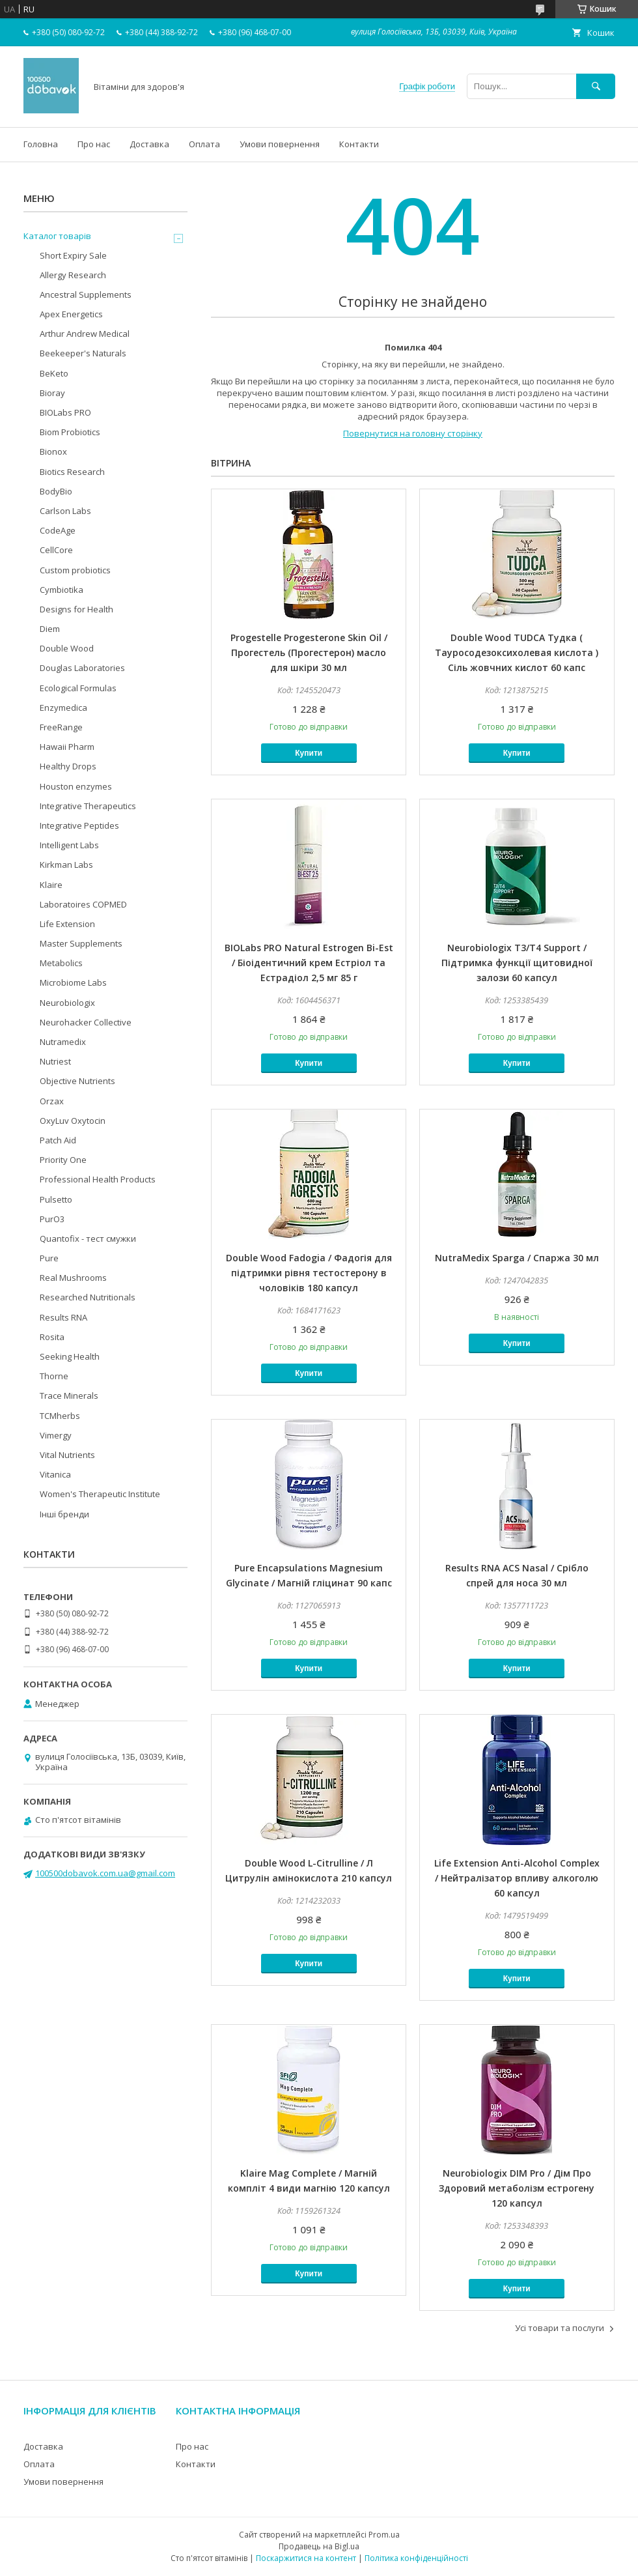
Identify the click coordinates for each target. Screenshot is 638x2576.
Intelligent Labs (69, 845)
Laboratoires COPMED (83, 904)
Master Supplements (81, 943)
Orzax (52, 1101)
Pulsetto (56, 1199)
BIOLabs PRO (65, 412)
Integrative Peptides (79, 825)
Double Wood (67, 648)
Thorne (54, 1376)
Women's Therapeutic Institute (100, 1494)
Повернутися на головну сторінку (412, 433)
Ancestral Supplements (86, 294)
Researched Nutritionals (87, 1297)
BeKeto (54, 373)
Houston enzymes (76, 786)
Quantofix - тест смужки (88, 1238)
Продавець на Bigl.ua (319, 2546)
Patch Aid (58, 1140)
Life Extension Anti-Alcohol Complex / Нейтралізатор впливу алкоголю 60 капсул (517, 1878)
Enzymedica (63, 707)
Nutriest (55, 1061)
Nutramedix (63, 1042)
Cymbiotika (61, 589)
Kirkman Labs (66, 864)
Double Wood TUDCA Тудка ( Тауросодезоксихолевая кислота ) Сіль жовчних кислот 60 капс (516, 652)
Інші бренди (64, 1514)
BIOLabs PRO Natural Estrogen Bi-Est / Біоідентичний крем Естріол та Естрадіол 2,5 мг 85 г (309, 962)
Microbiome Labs (73, 982)
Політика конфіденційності (416, 2558)
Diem (50, 629)
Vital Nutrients (67, 1455)
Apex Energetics (71, 314)
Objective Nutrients (77, 1081)
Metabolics (61, 963)
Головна (40, 144)
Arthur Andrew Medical (85, 333)
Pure (49, 1258)
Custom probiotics (75, 570)
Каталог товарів (57, 236)
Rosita (52, 1337)
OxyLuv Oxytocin (72, 1120)
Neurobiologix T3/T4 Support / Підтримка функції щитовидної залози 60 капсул (516, 962)
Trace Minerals (69, 1395)
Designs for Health (76, 609)
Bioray (52, 393)
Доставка (149, 144)
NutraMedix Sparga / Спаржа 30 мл (517, 1258)
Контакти (359, 144)
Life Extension (67, 924)
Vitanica (55, 1474)
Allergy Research (73, 275)
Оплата (204, 144)
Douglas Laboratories (82, 668)
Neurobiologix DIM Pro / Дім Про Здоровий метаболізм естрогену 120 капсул (516, 2188)
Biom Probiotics (70, 432)
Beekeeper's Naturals (83, 353)
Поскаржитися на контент (306, 2558)
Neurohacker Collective (86, 1022)
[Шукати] (595, 86)
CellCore (56, 550)
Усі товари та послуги (559, 2328)
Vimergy (56, 1435)
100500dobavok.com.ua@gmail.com (105, 1873)
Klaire (51, 885)
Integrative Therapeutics (88, 806)
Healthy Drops (68, 766)
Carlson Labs (65, 511)
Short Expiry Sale (73, 255)
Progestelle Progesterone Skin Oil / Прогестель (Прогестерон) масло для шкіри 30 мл (308, 652)
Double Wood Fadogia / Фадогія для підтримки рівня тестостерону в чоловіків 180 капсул (309, 1273)
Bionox (53, 451)
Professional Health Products (98, 1179)
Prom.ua (384, 2534)
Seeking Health (70, 1356)
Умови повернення (280, 144)
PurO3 (52, 1219)
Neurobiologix (67, 1003)
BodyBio (56, 491)
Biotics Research (72, 472)
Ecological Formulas (78, 688)
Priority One (63, 1160)
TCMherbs (60, 1416)
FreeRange (61, 727)
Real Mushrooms (73, 1277)
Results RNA (63, 1317)
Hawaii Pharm (67, 746)
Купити (308, 753)
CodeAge (58, 530)
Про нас (93, 144)
